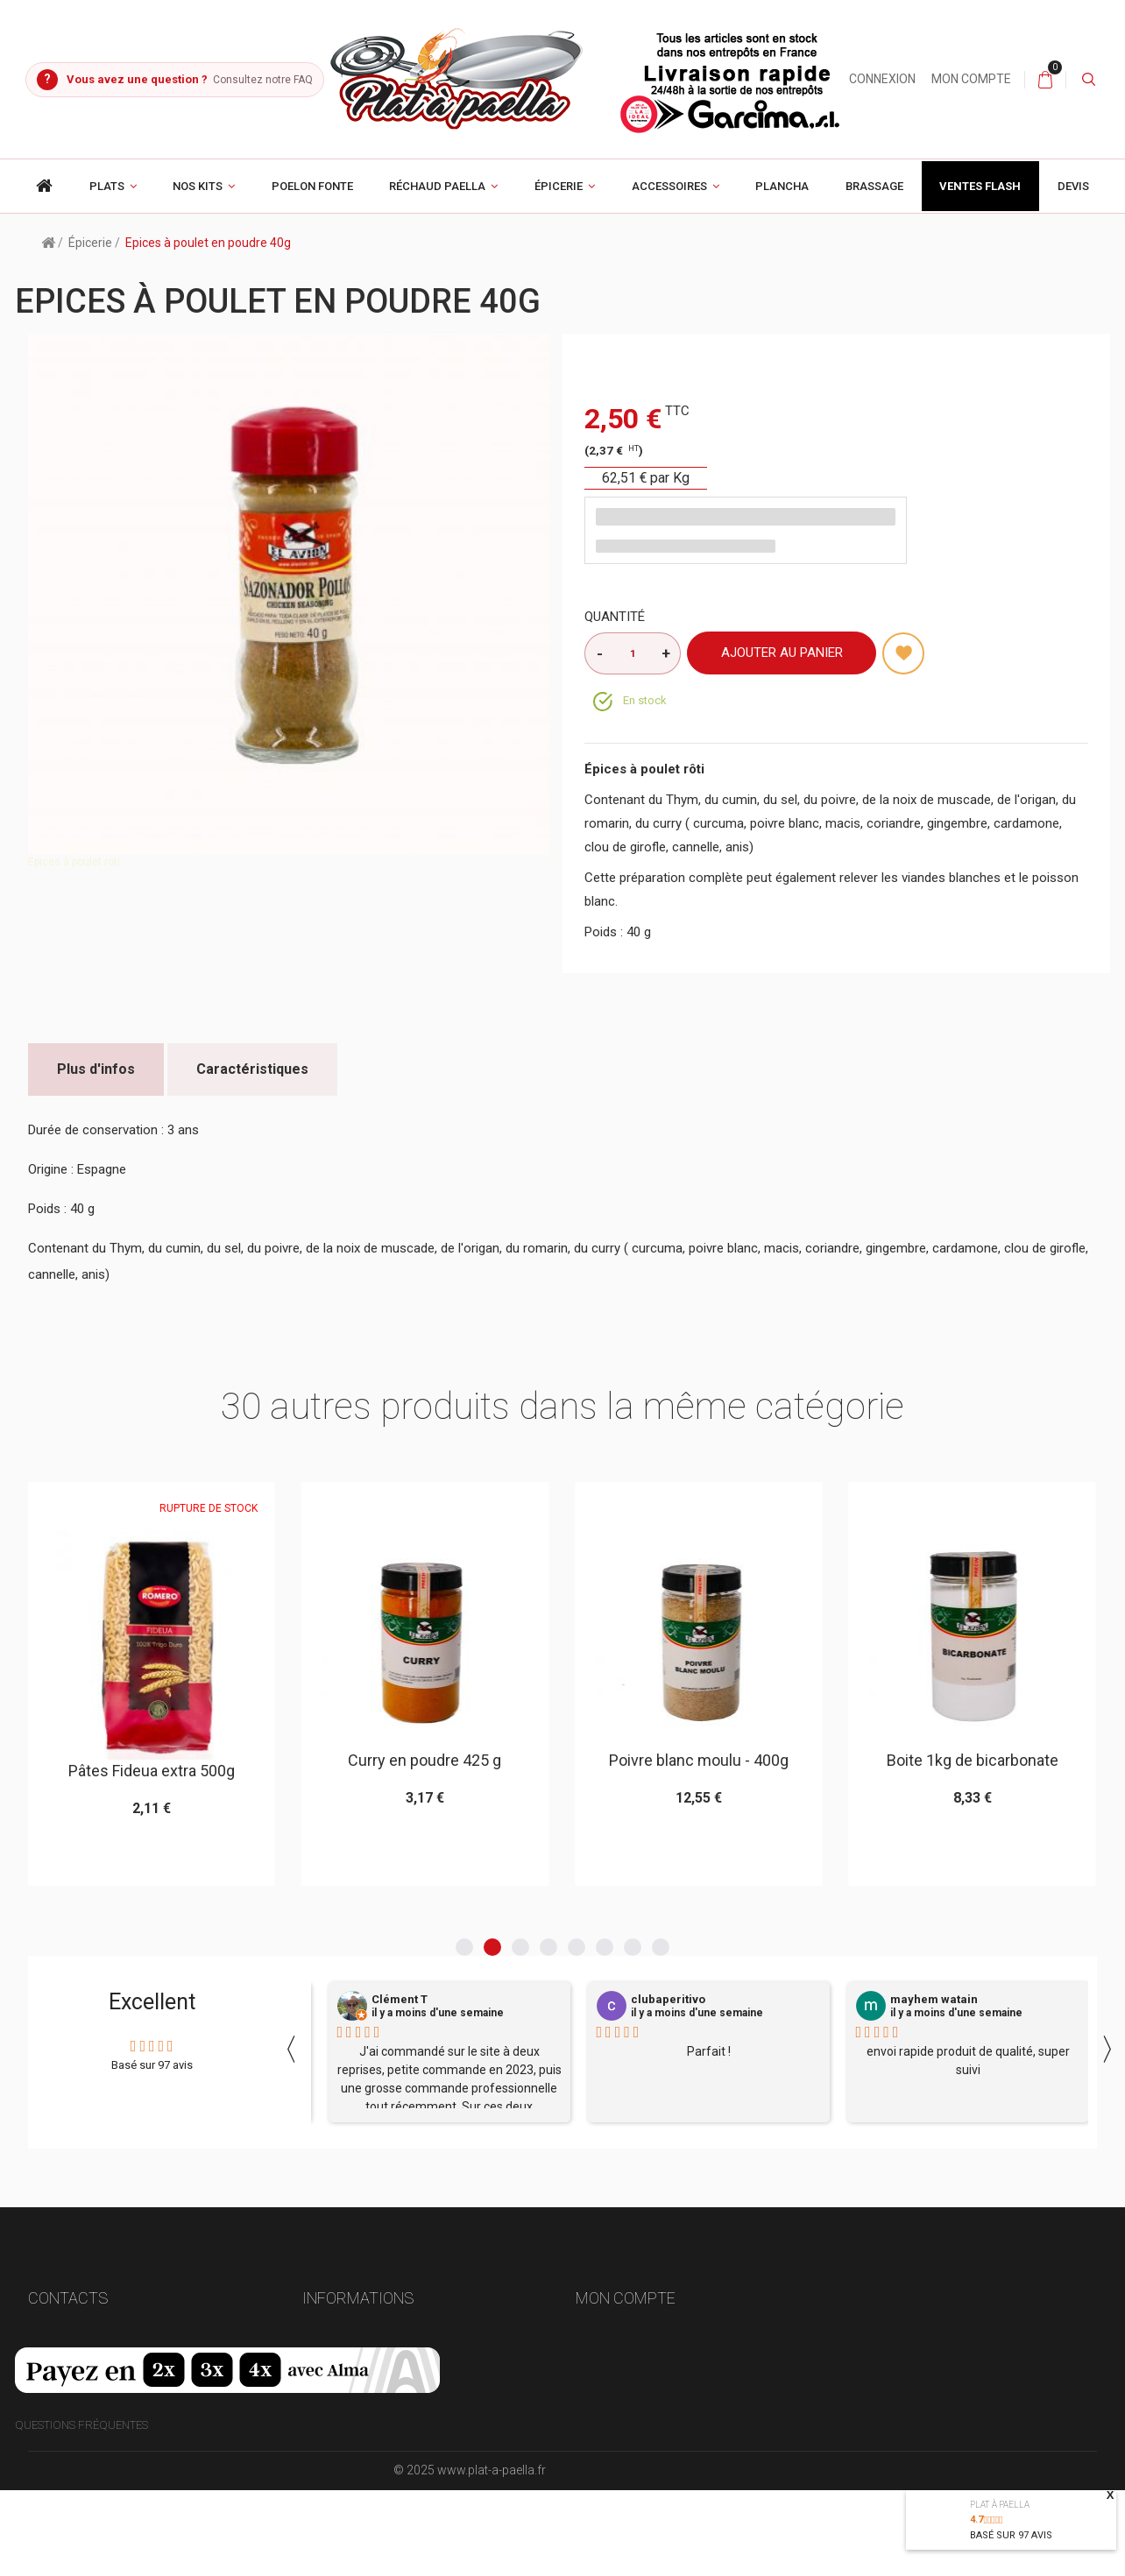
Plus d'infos (96, 1069)
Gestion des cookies (361, 2563)
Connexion (882, 79)
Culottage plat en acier (373, 2506)
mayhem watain (934, 2000)
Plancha (782, 186)
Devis (1073, 186)
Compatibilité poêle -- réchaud (392, 2534)
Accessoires (669, 186)
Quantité (614, 617)
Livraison (330, 2335)
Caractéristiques (252, 1069)
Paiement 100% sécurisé (369, 2420)
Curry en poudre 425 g (424, 1760)
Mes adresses (615, 2392)
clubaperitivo (668, 2000)
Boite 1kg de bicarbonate (972, 1760)
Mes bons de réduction (644, 2477)
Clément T (399, 2000)
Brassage (874, 186)
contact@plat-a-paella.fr (109, 2429)
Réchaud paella (437, 186)
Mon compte (971, 79)
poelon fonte (312, 186)
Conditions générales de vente (393, 2392)
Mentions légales (354, 2363)
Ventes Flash (980, 186)
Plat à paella (999, 2504)
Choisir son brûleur (363, 2449)
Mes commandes (623, 2335)
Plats (106, 186)
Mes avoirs (607, 2363)
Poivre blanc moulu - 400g (699, 1760)
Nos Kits (198, 186)
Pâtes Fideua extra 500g (151, 1770)
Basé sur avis (1011, 2535)
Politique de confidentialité (386, 2477)
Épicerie (558, 186)
